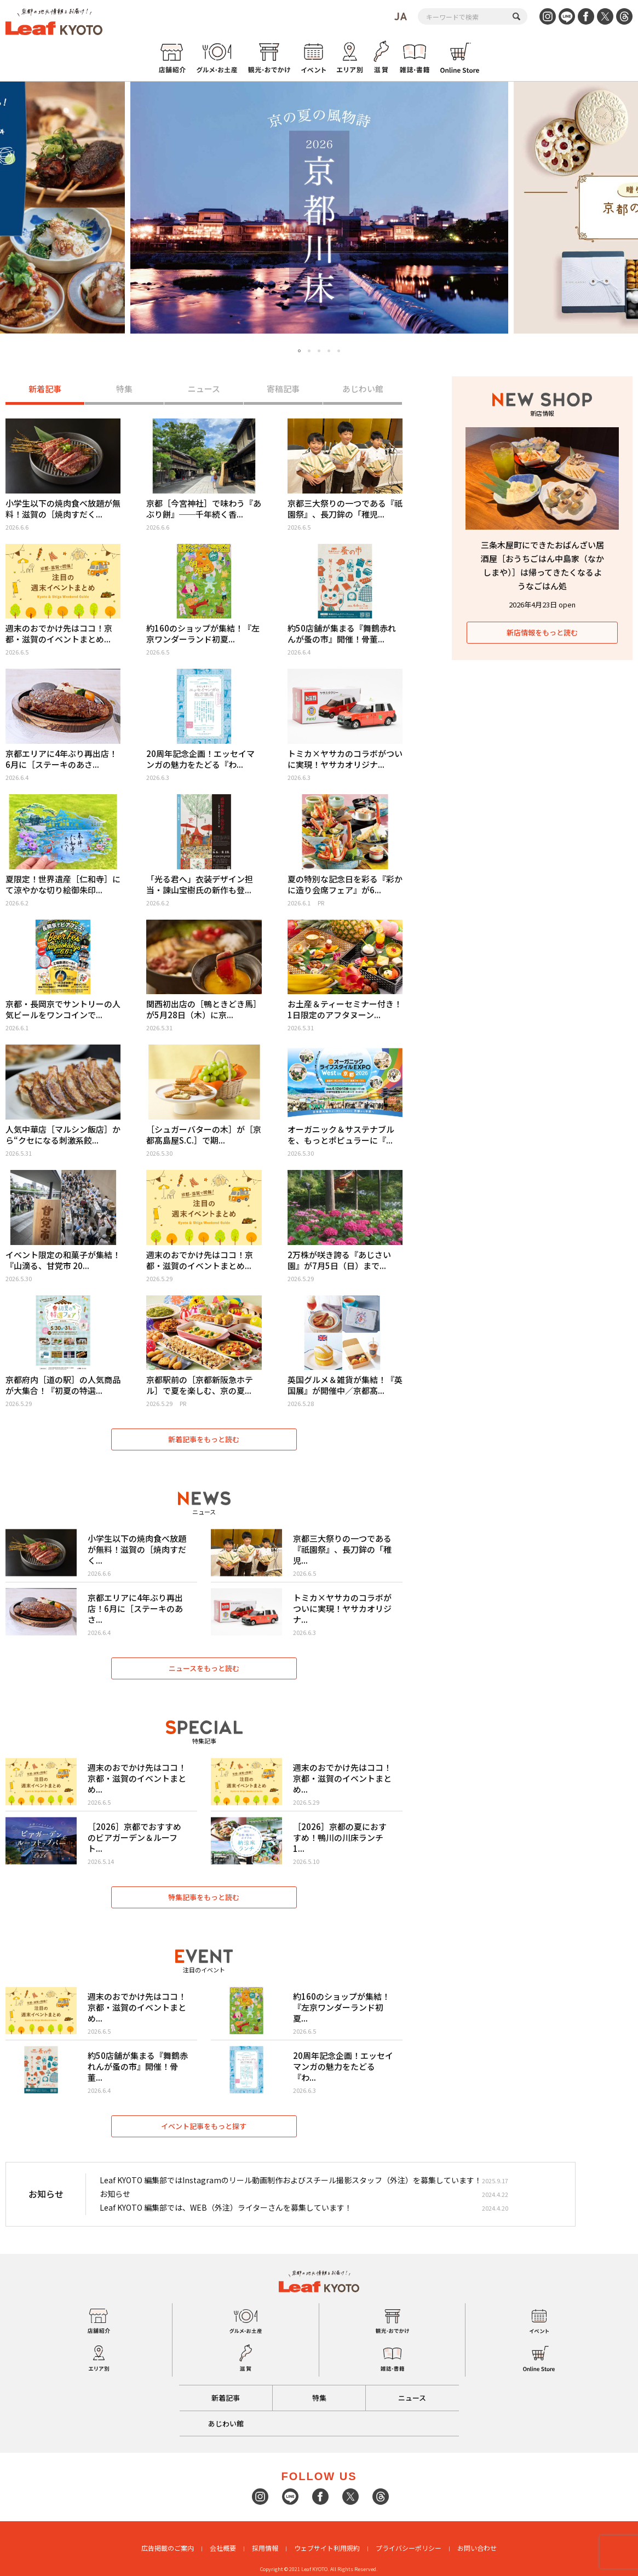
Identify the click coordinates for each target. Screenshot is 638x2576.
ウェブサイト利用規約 (327, 2547)
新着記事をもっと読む (204, 1439)
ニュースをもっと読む (204, 1668)
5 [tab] (338, 350)
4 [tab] (328, 350)
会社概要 (223, 2547)
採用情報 (265, 2547)
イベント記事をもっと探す (204, 2126)
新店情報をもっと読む (542, 632)
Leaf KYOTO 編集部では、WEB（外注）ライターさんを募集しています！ (226, 2207)
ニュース (204, 389)
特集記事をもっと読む (204, 1897)
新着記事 (44, 389)
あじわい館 (362, 389)
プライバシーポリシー (408, 2547)
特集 (124, 389)
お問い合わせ (477, 2547)
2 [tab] (309, 350)
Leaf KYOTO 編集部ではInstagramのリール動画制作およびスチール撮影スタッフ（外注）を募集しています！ (291, 2180)
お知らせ (115, 2194)
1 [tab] (299, 351)
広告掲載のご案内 (167, 2547)
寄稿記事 (283, 389)
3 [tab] (319, 350)
